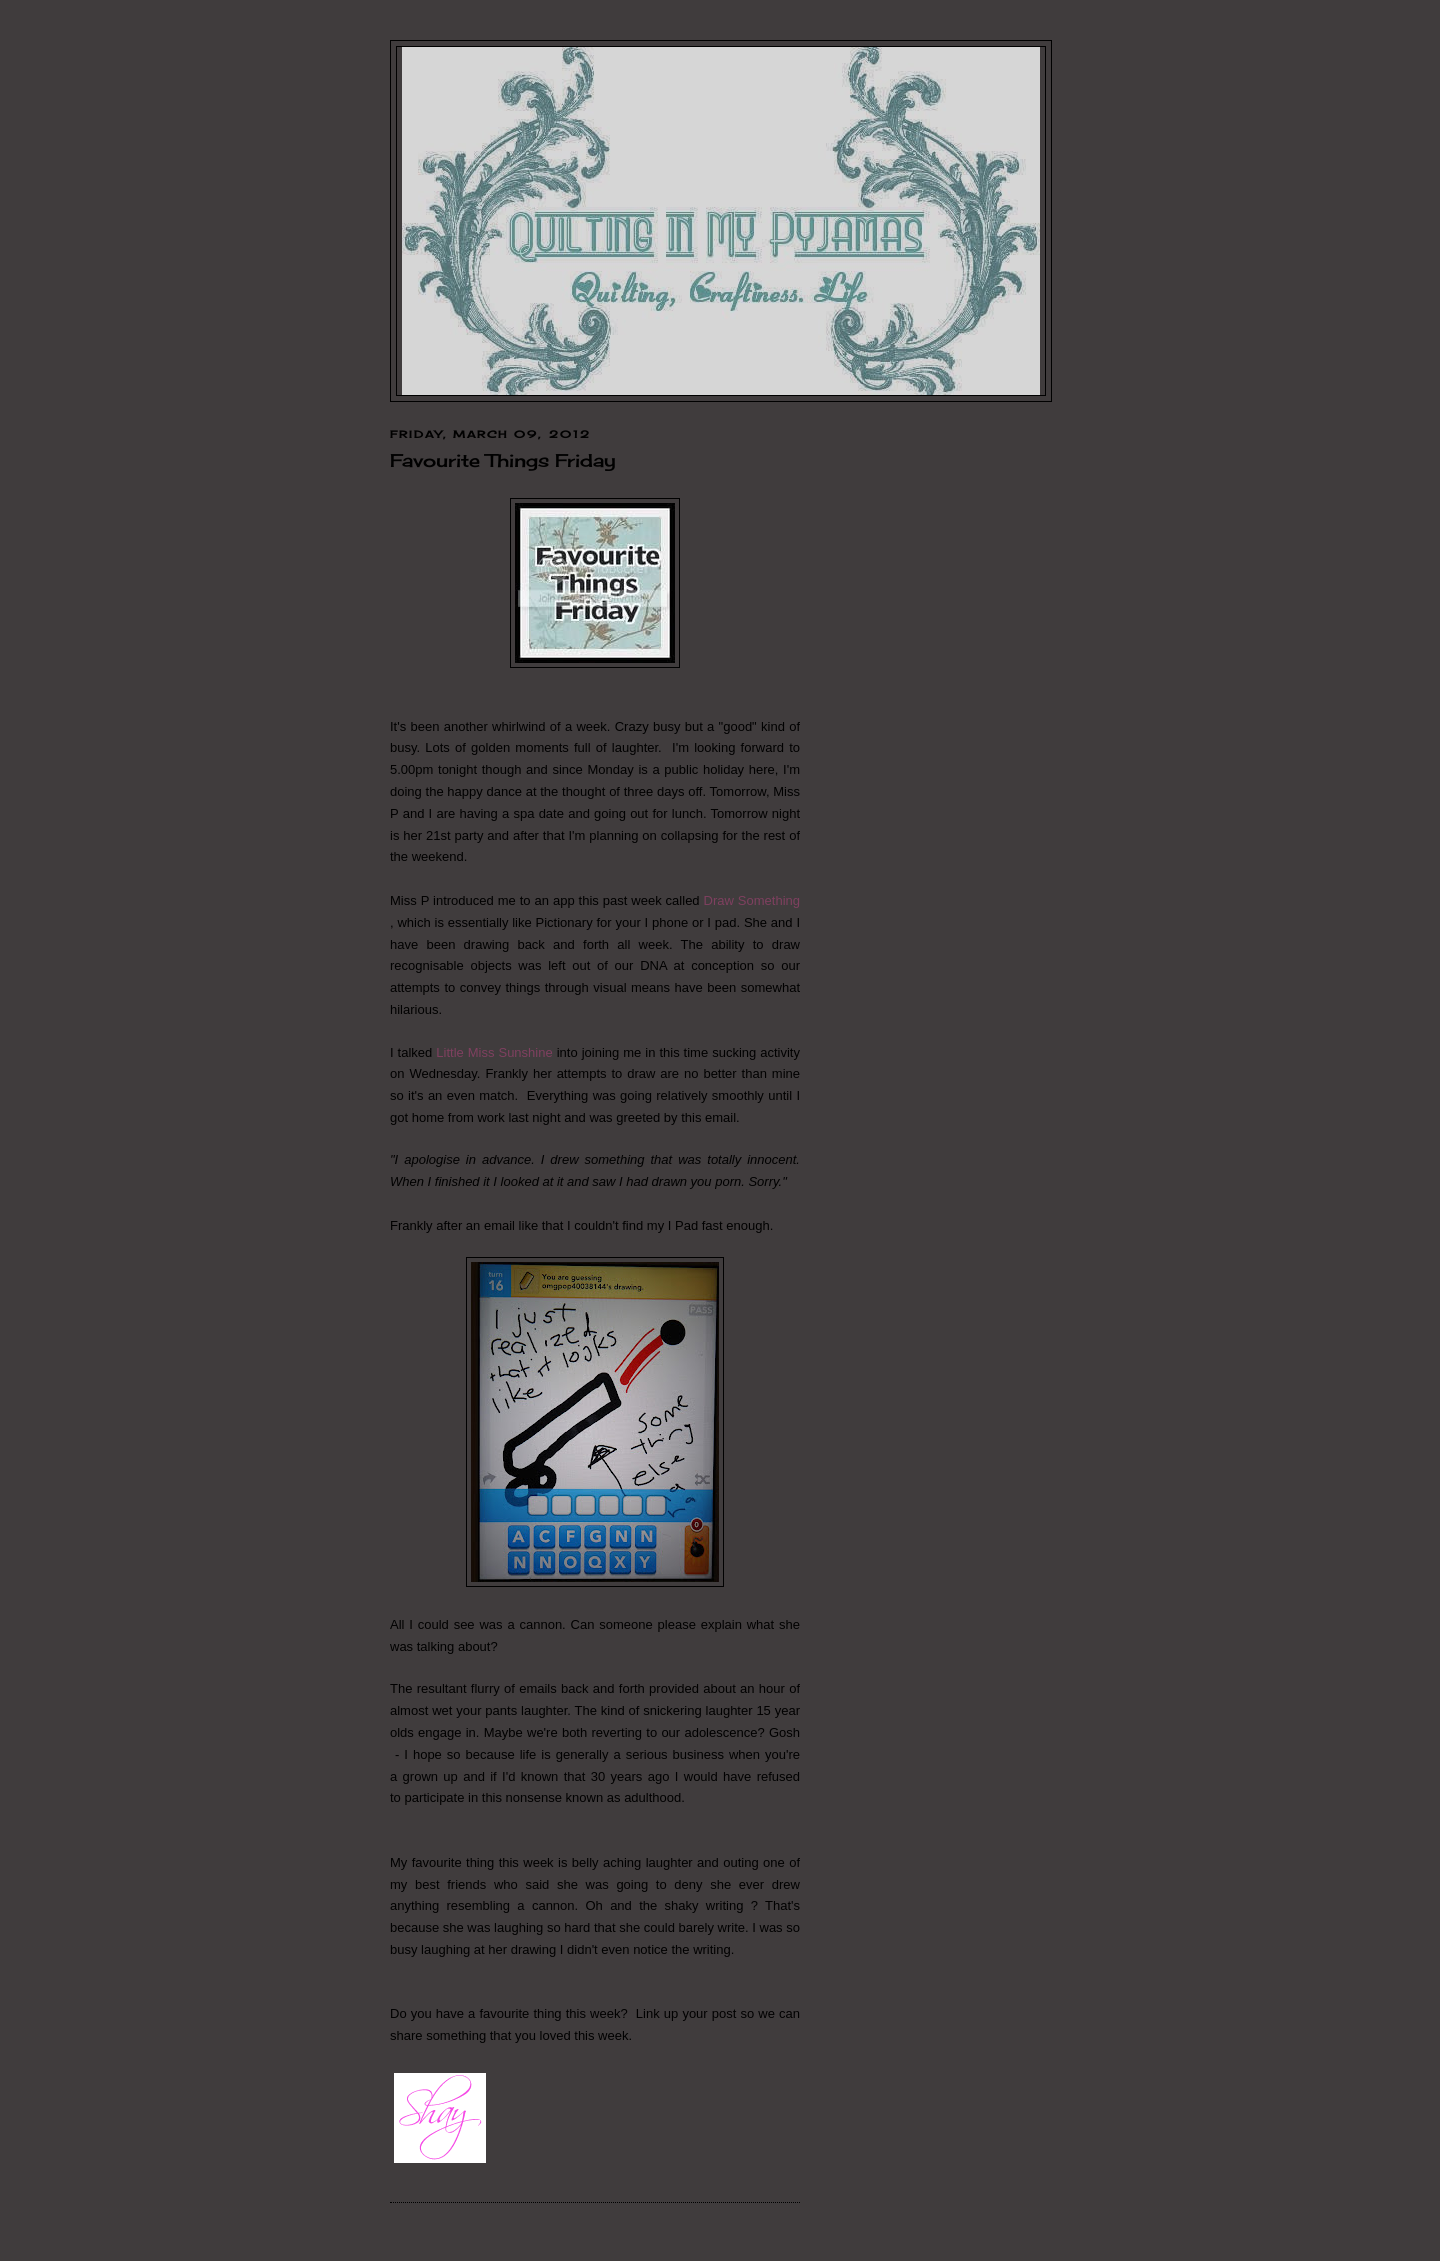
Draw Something (752, 900)
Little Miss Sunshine (494, 1052)
